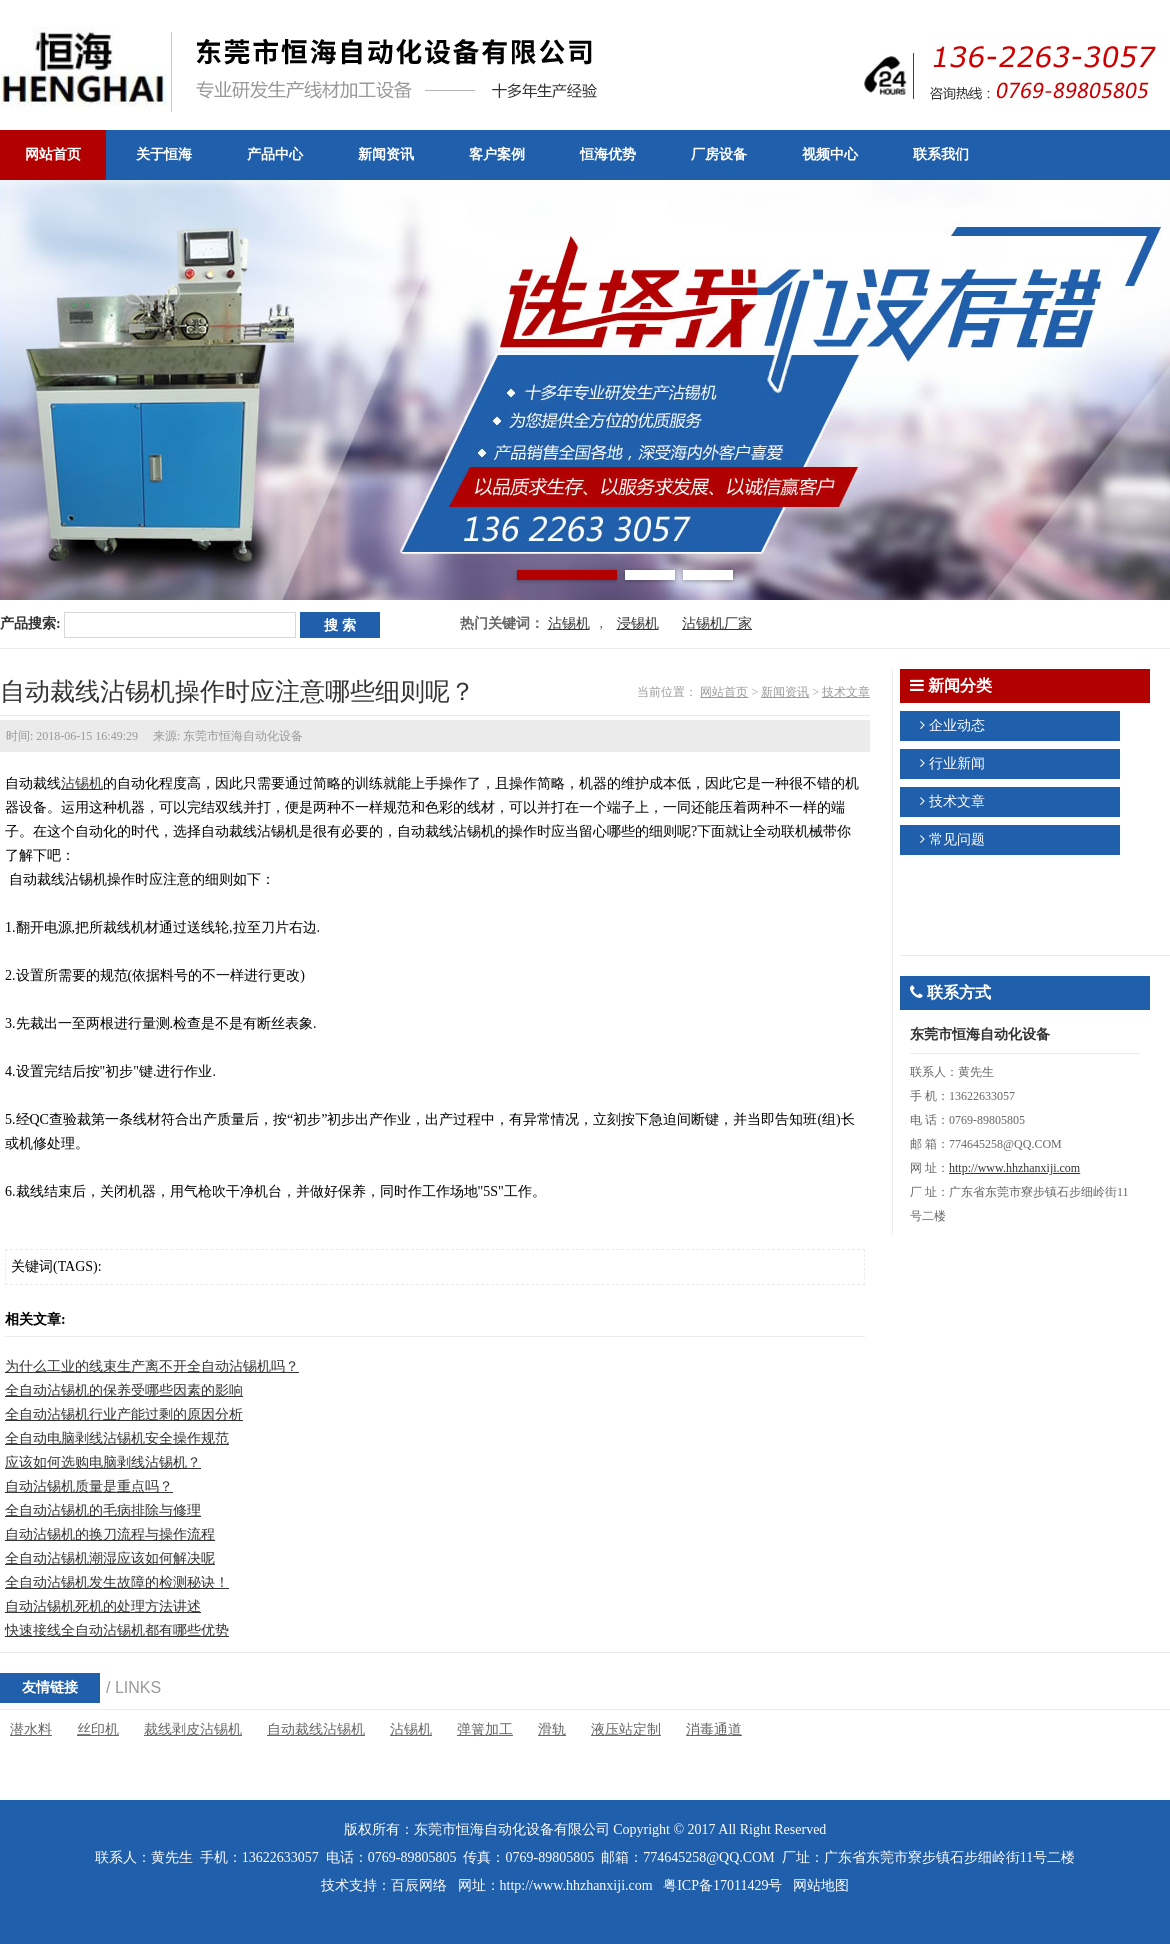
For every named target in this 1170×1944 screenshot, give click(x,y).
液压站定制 (626, 1729)
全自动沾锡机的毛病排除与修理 (103, 1510)
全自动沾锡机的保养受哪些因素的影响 (124, 1390)
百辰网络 (419, 1885)
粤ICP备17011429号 (722, 1885)
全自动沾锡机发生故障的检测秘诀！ (117, 1582)
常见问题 (957, 839)
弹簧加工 (485, 1729)
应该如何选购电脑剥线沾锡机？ (103, 1462)
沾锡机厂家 (717, 623)
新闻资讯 (785, 692)
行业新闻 (957, 763)
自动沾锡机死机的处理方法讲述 (103, 1606)
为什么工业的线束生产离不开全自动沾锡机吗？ (152, 1366)
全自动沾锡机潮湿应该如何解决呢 (110, 1558)
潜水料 (31, 1729)
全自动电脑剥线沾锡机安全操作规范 (117, 1438)
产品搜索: (30, 623)
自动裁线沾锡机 (316, 1729)
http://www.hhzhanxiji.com (1014, 1168)
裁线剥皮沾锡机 (193, 1729)
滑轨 (552, 1729)
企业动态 (957, 725)
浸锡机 (638, 623)
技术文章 (846, 692)
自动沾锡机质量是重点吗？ (89, 1486)
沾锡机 (569, 623)
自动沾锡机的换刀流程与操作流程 (110, 1534)
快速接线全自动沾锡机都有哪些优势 (117, 1630)
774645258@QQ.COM (709, 1857)
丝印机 (98, 1729)
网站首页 (724, 692)
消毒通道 (714, 1729)
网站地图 (821, 1885)
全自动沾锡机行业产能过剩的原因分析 (124, 1414)
